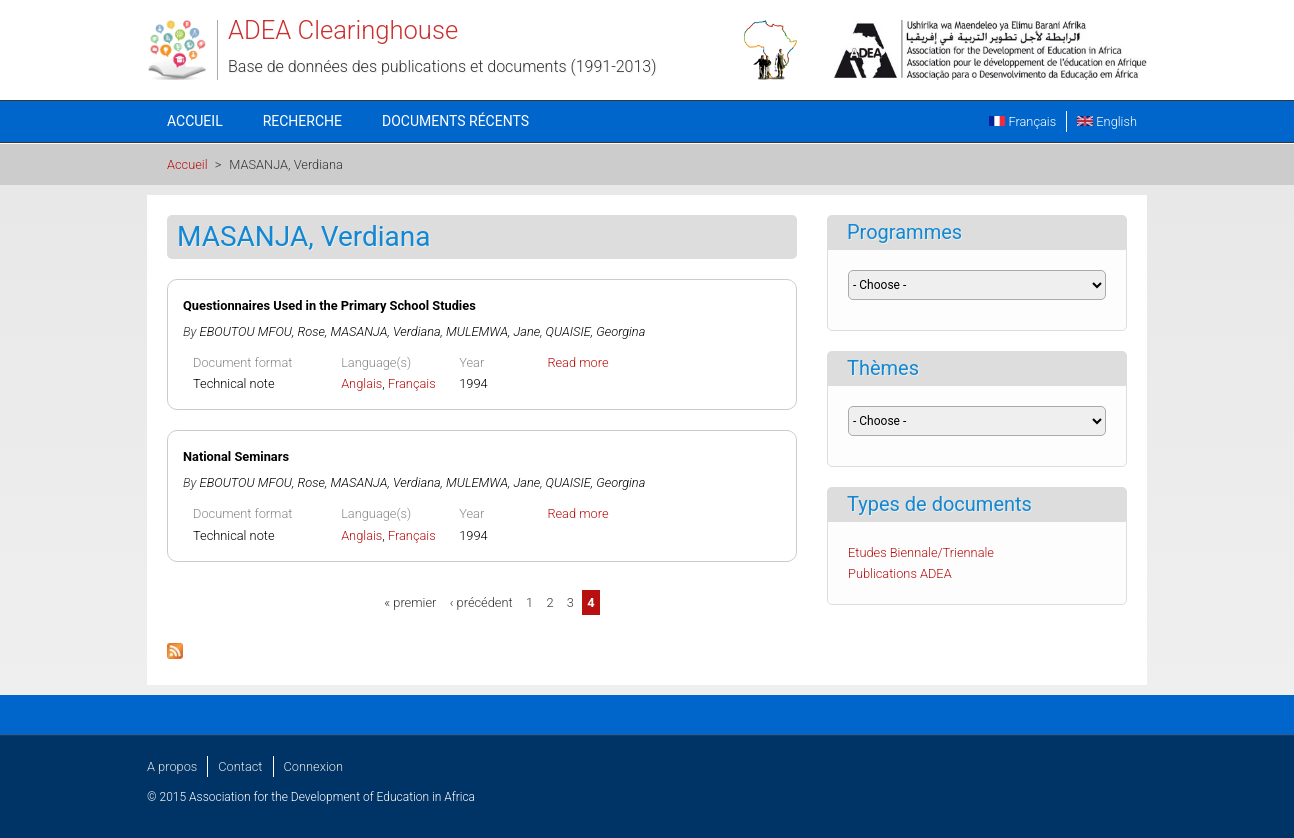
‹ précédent (481, 602)
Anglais (361, 383)
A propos (172, 766)
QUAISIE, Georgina (596, 331)
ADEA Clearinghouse (343, 30)
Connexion (313, 766)
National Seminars (236, 456)
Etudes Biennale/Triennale (921, 552)
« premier (410, 602)
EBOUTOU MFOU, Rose (262, 331)
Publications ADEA (900, 573)
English (1107, 121)
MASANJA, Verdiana (386, 331)
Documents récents (455, 121)
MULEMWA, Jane (493, 331)
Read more (577, 362)
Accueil (195, 121)
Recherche (302, 121)
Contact (240, 766)
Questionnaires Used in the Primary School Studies (329, 305)
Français (1022, 121)
